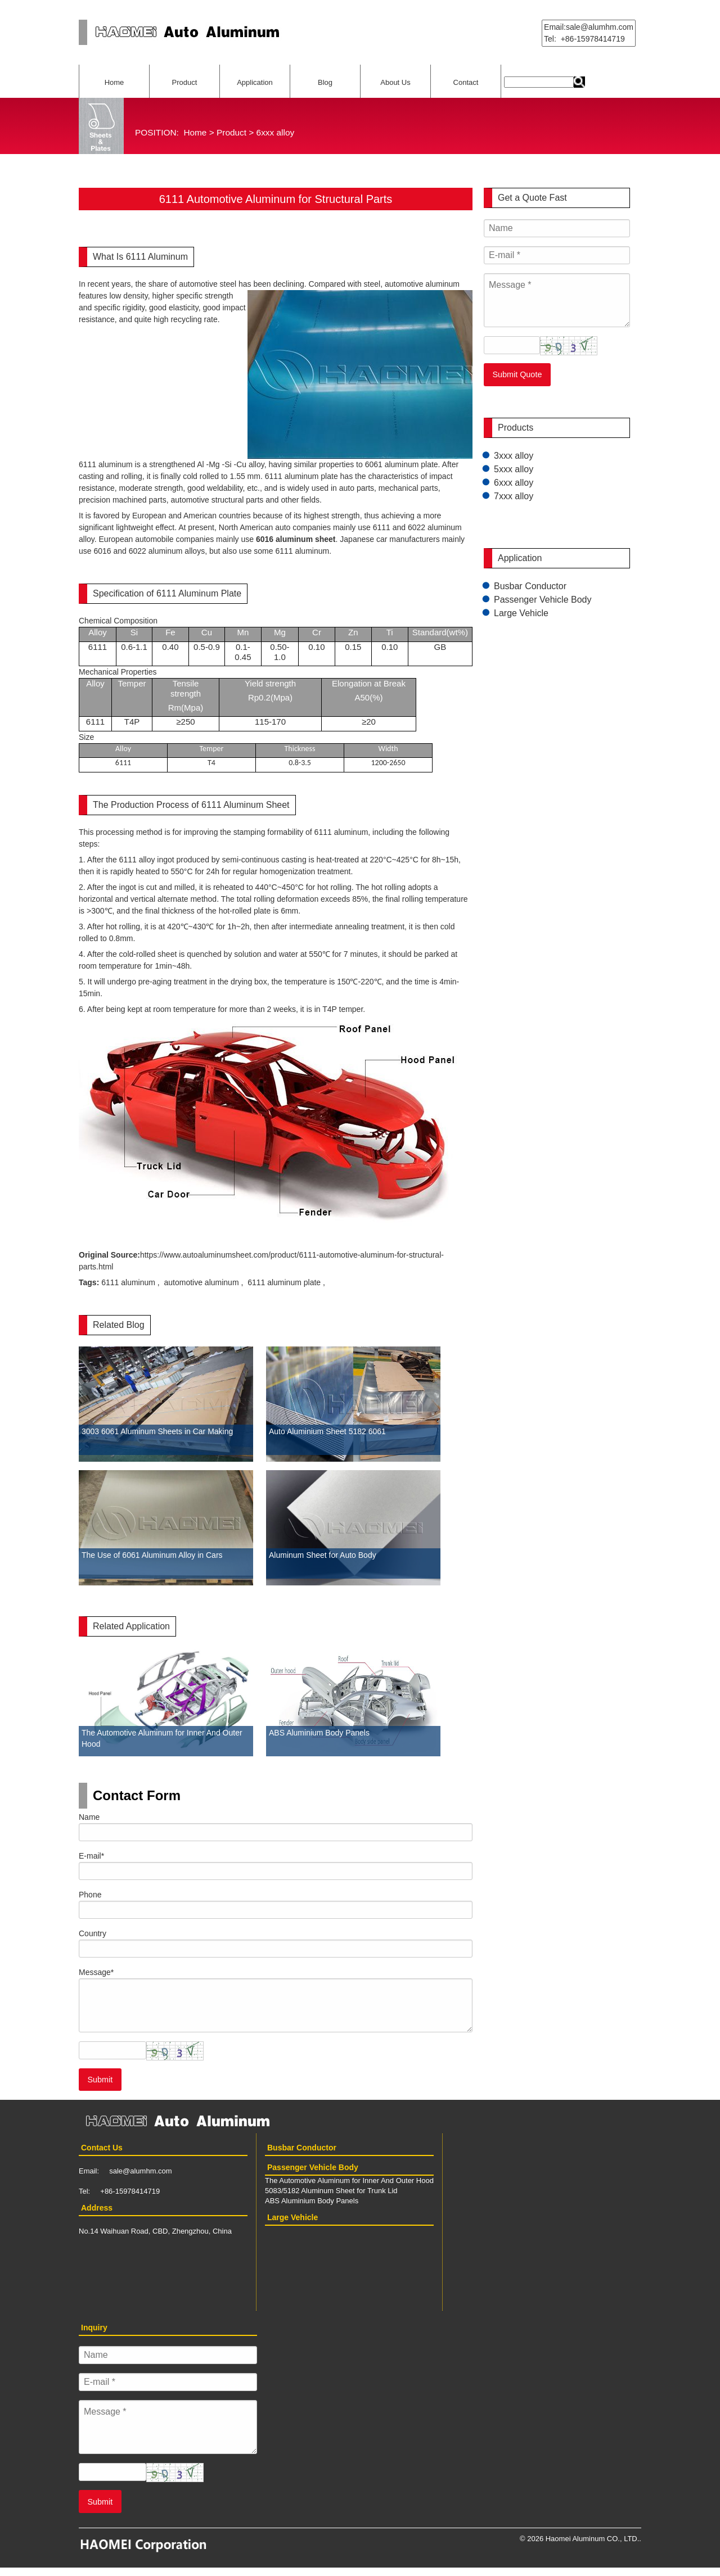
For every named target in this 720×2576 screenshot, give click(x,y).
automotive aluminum (201, 1282)
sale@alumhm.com (140, 2171)
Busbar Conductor (530, 586)
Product (184, 82)
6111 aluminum (128, 1282)
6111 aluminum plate (284, 1282)
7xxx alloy (513, 496)
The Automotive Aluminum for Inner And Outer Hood (349, 2180)
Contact (466, 82)
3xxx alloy (513, 455)
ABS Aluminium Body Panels (311, 2201)
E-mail (91, 1855)
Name (89, 1817)
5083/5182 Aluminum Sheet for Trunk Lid (331, 2190)
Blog (325, 82)
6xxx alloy (275, 132)
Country (92, 1933)
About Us (395, 82)
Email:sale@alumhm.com (588, 26)
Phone (90, 1894)
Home (114, 82)
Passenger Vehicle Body (542, 599)
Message (96, 1972)
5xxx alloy (513, 469)
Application (255, 82)
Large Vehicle (521, 613)
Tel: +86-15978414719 (584, 38)
